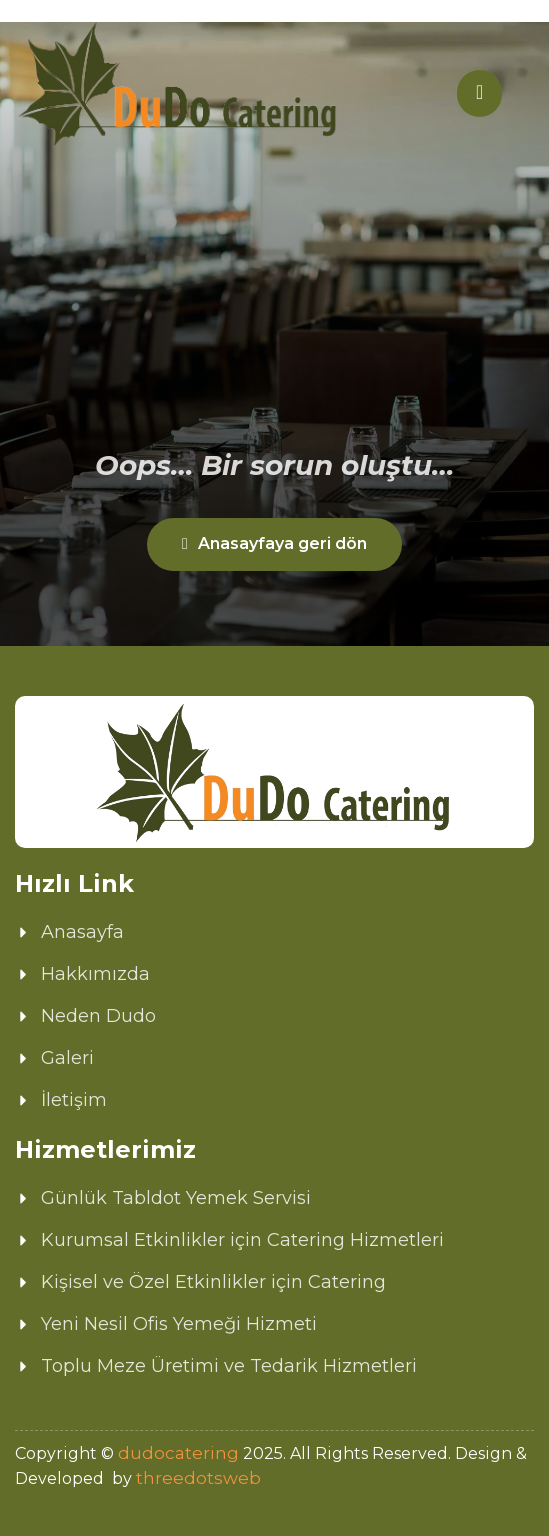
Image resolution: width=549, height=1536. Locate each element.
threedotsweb (198, 1478)
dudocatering (178, 1453)
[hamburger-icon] (479, 93)
